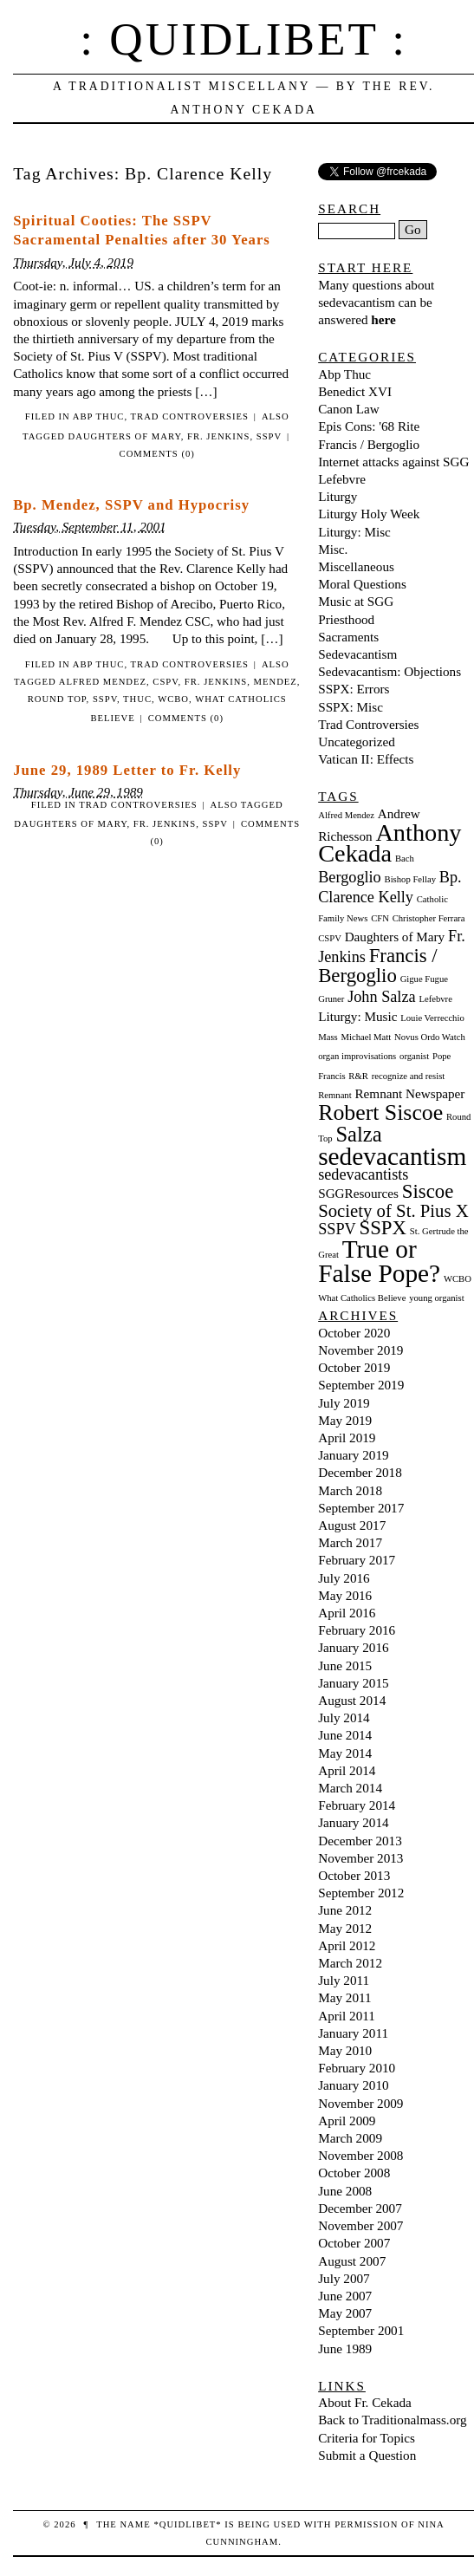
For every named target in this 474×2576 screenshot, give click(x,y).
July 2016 (344, 1578)
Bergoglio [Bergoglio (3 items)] (349, 877)
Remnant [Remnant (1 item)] (334, 1095)
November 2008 (360, 2155)
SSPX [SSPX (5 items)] (383, 1228)
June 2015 (345, 1665)
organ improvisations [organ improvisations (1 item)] (357, 1056)
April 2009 (346, 2120)
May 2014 (345, 1753)
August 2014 (352, 1700)
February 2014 (356, 1805)
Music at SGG (355, 601)
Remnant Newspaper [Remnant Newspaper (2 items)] (409, 1093)
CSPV (165, 681)
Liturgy (337, 496)
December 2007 (360, 2208)
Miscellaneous (356, 566)
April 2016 (346, 1612)
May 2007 (345, 2313)
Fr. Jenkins (218, 436)
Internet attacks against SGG (393, 461)
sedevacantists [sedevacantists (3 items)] (363, 1174)
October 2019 (354, 1367)
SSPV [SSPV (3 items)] (337, 1229)
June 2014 (345, 1734)
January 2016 (353, 1647)
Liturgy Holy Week (368, 513)
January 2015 (353, 1682)
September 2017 (361, 1507)
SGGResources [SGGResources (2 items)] (358, 1193)
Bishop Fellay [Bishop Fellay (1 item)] (411, 879)
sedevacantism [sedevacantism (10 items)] (392, 1156)
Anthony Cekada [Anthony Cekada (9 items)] (389, 843)
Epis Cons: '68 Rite (368, 426)
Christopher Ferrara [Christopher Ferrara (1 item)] (429, 918)
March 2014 (350, 1787)
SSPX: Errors (353, 688)
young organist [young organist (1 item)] (436, 1298)
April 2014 (346, 1770)
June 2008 (345, 2190)
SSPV (269, 436)
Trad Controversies (190, 416)
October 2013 (354, 1875)
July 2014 (344, 1717)
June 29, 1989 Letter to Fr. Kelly (127, 770)
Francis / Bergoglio (368, 444)
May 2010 (345, 2050)
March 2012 (350, 1962)
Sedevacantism (357, 654)
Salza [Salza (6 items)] (358, 1134)
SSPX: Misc (350, 706)
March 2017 (350, 1542)
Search (349, 208)
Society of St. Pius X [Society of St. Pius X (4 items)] (393, 1210)
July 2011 (343, 1980)
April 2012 (346, 1945)
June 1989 (345, 2348)
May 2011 (344, 1997)
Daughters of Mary (124, 436)
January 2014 (353, 1822)
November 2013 (360, 1858)
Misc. (332, 549)
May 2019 (345, 1420)
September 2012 (361, 1892)
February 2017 (356, 1559)
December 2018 (360, 1472)
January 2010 (353, 2085)
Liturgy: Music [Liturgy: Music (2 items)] (357, 1016)
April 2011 (346, 2015)
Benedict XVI (355, 391)
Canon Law (348, 408)
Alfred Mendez (102, 681)
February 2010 (356, 2067)
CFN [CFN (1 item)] (380, 918)
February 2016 (356, 1630)
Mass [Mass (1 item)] (328, 1037)
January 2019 (353, 1454)
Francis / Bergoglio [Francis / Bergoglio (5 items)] (378, 965)
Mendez (275, 681)
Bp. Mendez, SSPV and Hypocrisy (131, 505)
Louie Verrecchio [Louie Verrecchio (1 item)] (432, 1018)
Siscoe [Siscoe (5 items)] (427, 1191)
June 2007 (345, 2295)
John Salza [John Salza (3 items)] (381, 996)
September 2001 (361, 2330)
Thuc (137, 699)
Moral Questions (362, 583)
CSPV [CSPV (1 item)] (329, 938)
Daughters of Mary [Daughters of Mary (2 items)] (395, 936)
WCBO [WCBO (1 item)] (457, 1279)
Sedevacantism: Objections (389, 671)
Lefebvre (342, 479)
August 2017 (352, 1525)
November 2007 (360, 2225)
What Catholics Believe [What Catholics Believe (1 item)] (362, 1298)
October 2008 (354, 2172)
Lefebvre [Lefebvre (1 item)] (435, 999)
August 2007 (352, 2261)
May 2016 (345, 1595)
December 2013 (360, 1840)
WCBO (173, 699)
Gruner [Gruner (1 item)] (331, 999)
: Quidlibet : (243, 39)
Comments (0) (157, 454)
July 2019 (344, 1402)
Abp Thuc (99, 416)
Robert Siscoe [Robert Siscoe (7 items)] (380, 1112)
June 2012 (345, 1910)
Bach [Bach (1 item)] (404, 858)
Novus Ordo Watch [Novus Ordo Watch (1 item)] (429, 1037)
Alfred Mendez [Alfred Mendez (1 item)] (346, 815)
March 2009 (350, 2137)
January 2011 (353, 2033)
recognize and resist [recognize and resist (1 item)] (408, 1076)
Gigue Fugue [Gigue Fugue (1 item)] (424, 979)
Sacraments (348, 636)
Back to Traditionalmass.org (392, 2419)
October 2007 (354, 2242)
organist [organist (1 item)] (414, 1056)
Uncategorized (356, 741)
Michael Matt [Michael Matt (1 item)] (366, 1037)
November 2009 (360, 2103)
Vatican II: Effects (365, 758)
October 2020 (354, 1332)
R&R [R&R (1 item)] (358, 1076)
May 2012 (345, 1928)
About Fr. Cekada (365, 2402)
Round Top (57, 699)
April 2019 (346, 1437)
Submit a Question (367, 2455)
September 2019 (361, 1384)
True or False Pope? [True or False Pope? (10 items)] (379, 1260)
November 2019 (360, 1350)
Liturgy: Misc (354, 531)
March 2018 (350, 1490)
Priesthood (346, 619)
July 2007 (344, 2278)
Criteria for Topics (366, 2437)
